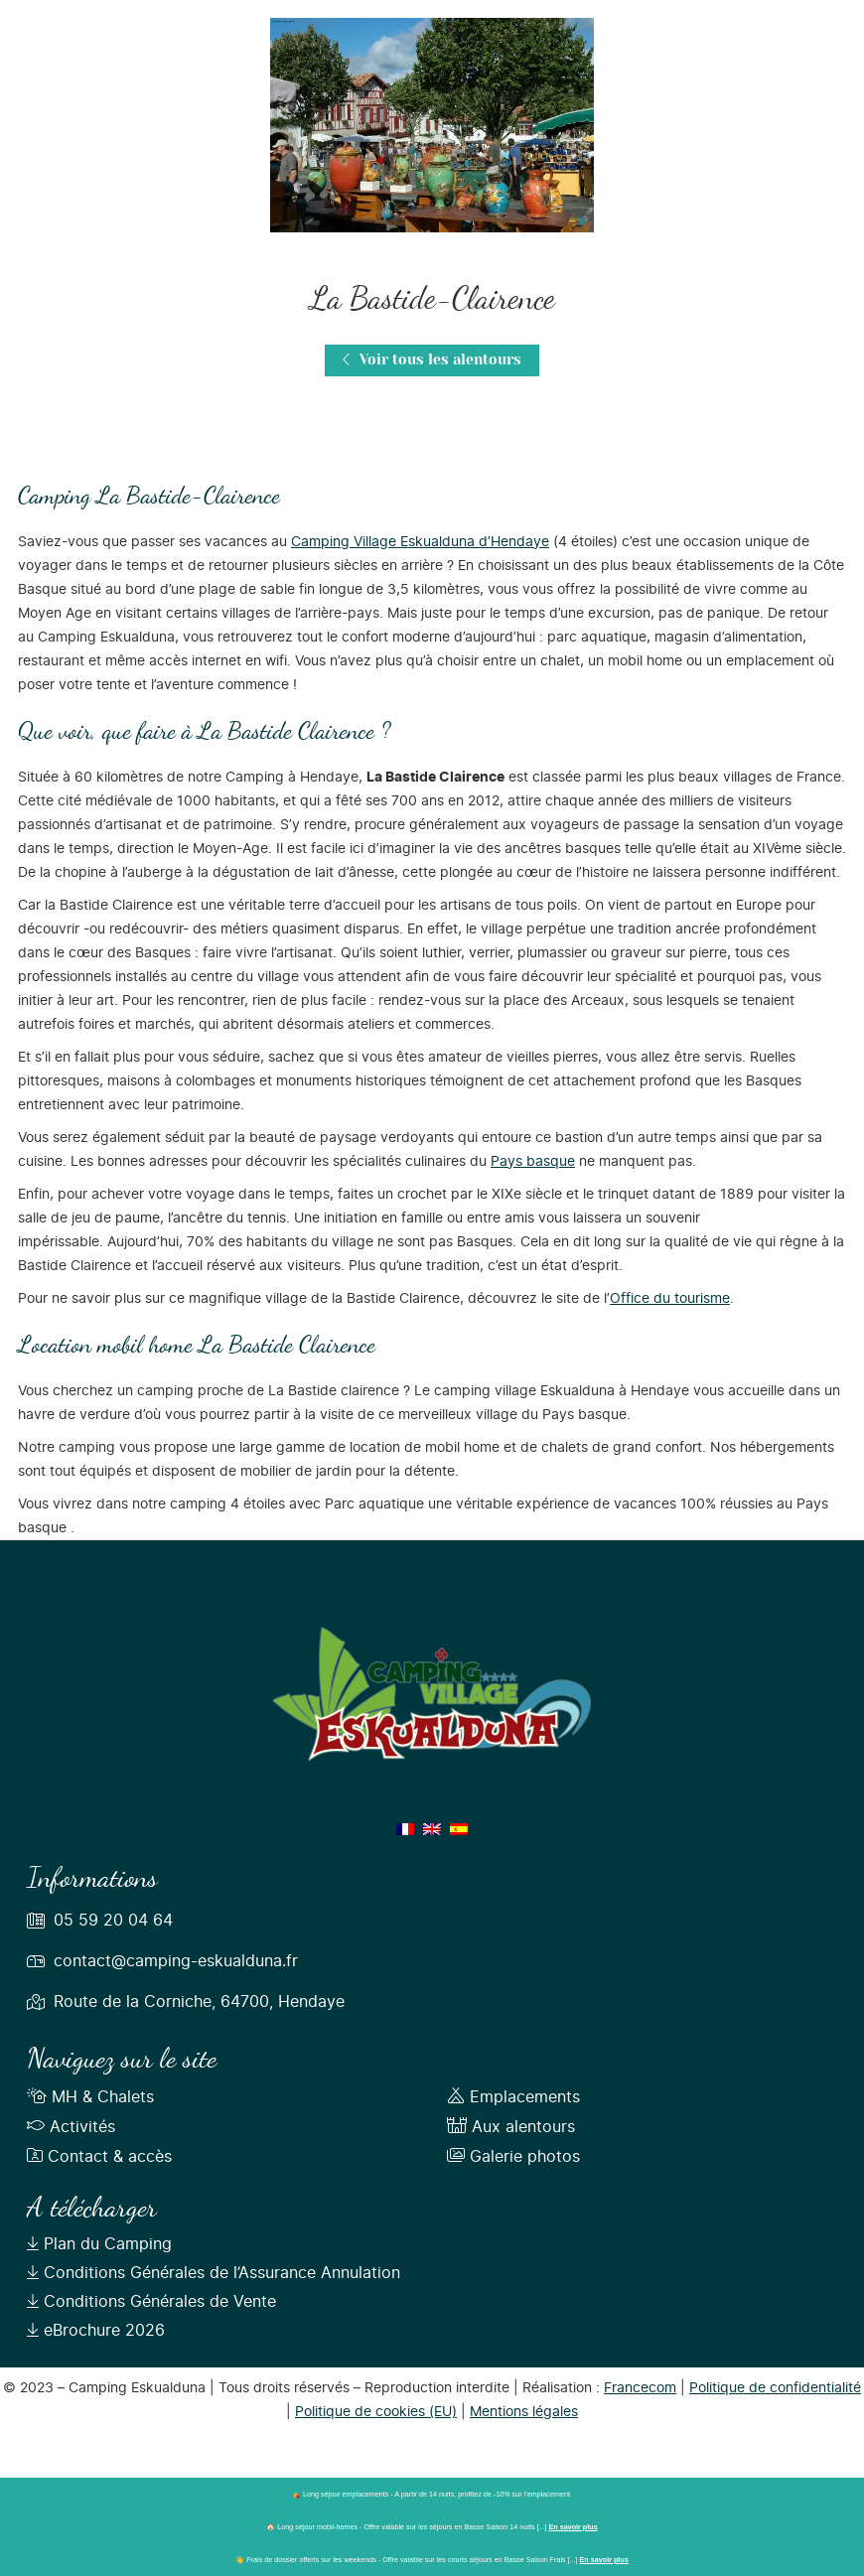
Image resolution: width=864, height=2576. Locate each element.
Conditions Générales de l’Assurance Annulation (213, 2273)
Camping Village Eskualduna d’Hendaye (420, 542)
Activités (71, 2127)
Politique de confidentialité (775, 2388)
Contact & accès (99, 2157)
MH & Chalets (90, 2097)
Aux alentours (511, 2127)
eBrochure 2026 (96, 2331)
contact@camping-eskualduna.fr (176, 1961)
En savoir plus (573, 2526)
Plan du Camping (99, 2244)
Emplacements (513, 2097)
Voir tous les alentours (432, 360)
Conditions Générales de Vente (151, 2302)
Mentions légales (524, 2412)
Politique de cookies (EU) (376, 2412)
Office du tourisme (670, 1299)
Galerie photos (513, 2157)
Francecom (640, 2388)
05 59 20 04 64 (113, 1921)
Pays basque (533, 1162)
